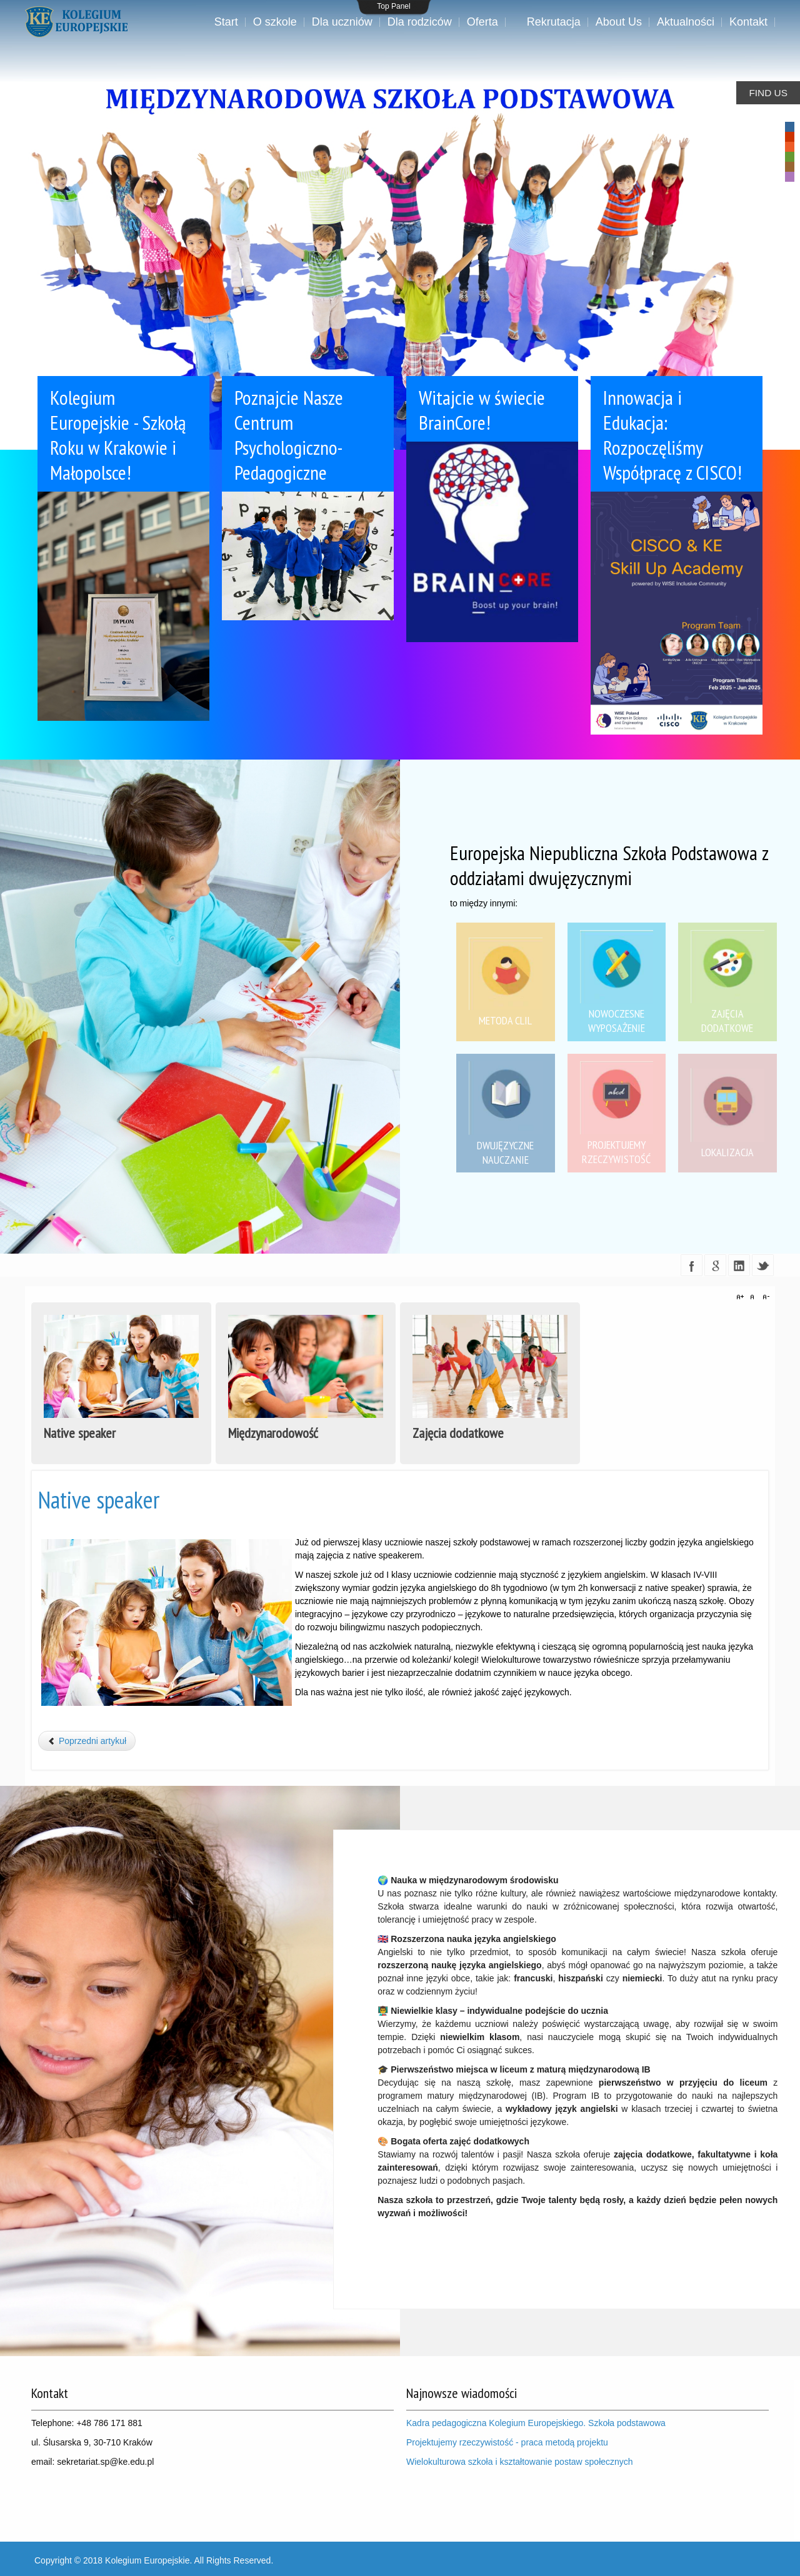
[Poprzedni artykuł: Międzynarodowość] (87, 1741)
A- (764, 1297)
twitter (762, 1265)
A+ (742, 1297)
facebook (691, 1265)
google (715, 1265)
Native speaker (98, 1499)
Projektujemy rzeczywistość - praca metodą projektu (507, 2442)
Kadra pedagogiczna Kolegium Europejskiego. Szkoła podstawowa (537, 2423)
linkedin (739, 1265)
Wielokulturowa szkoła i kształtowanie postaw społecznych (519, 2462)
